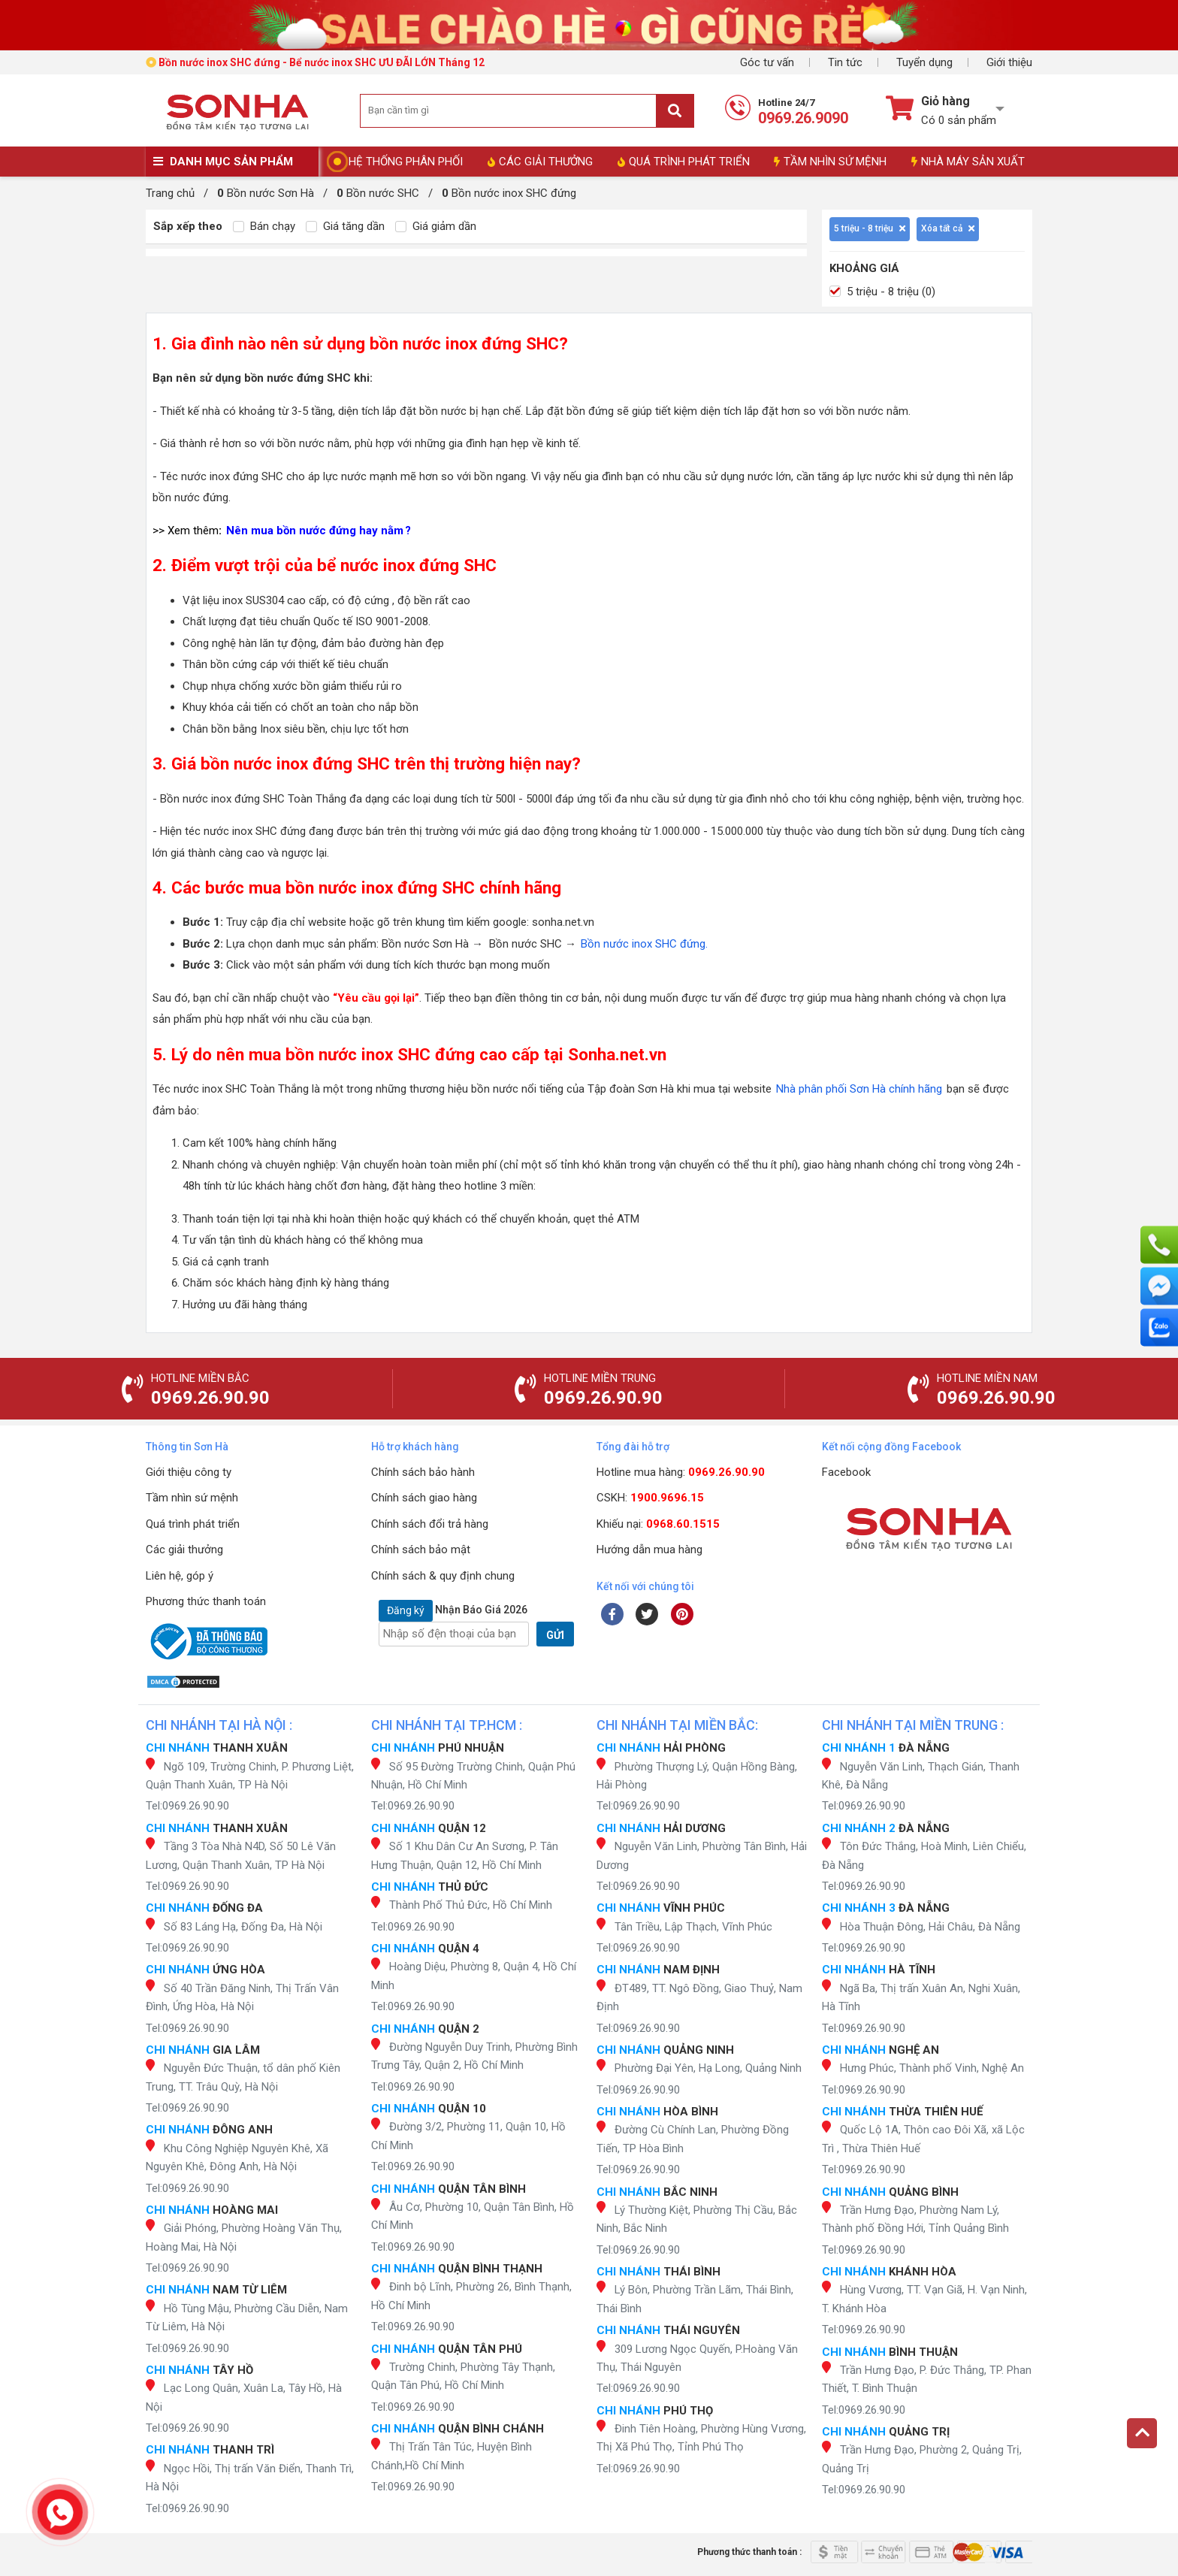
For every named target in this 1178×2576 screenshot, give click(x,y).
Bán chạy (264, 226)
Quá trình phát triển (193, 1524)
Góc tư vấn (767, 62)
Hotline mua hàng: (681, 1472)
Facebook (846, 1472)
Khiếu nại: (658, 1524)
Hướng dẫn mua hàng (649, 1549)
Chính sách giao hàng (424, 1497)
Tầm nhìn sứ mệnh (192, 1497)
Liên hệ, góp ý (179, 1576)
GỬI (555, 1635)
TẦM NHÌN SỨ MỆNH (830, 161)
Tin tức (845, 62)
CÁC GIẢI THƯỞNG (540, 161)
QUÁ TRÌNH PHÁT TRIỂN (684, 161)
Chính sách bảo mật (420, 1549)
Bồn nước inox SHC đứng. (643, 944)
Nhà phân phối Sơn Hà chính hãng (859, 1089)
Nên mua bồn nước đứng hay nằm (314, 530)
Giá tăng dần (345, 226)
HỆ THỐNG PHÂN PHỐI (406, 161)
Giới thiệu (1009, 62)
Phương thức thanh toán (206, 1601)
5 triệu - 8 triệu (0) (882, 292)
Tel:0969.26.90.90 (187, 1806)
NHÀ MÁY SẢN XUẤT (968, 161)
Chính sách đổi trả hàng (429, 1524)
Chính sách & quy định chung (443, 1576)
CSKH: (650, 1497)
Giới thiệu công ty (188, 1472)
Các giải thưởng (184, 1549)
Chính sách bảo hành (423, 1472)
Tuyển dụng (924, 62)
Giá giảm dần (435, 226)
